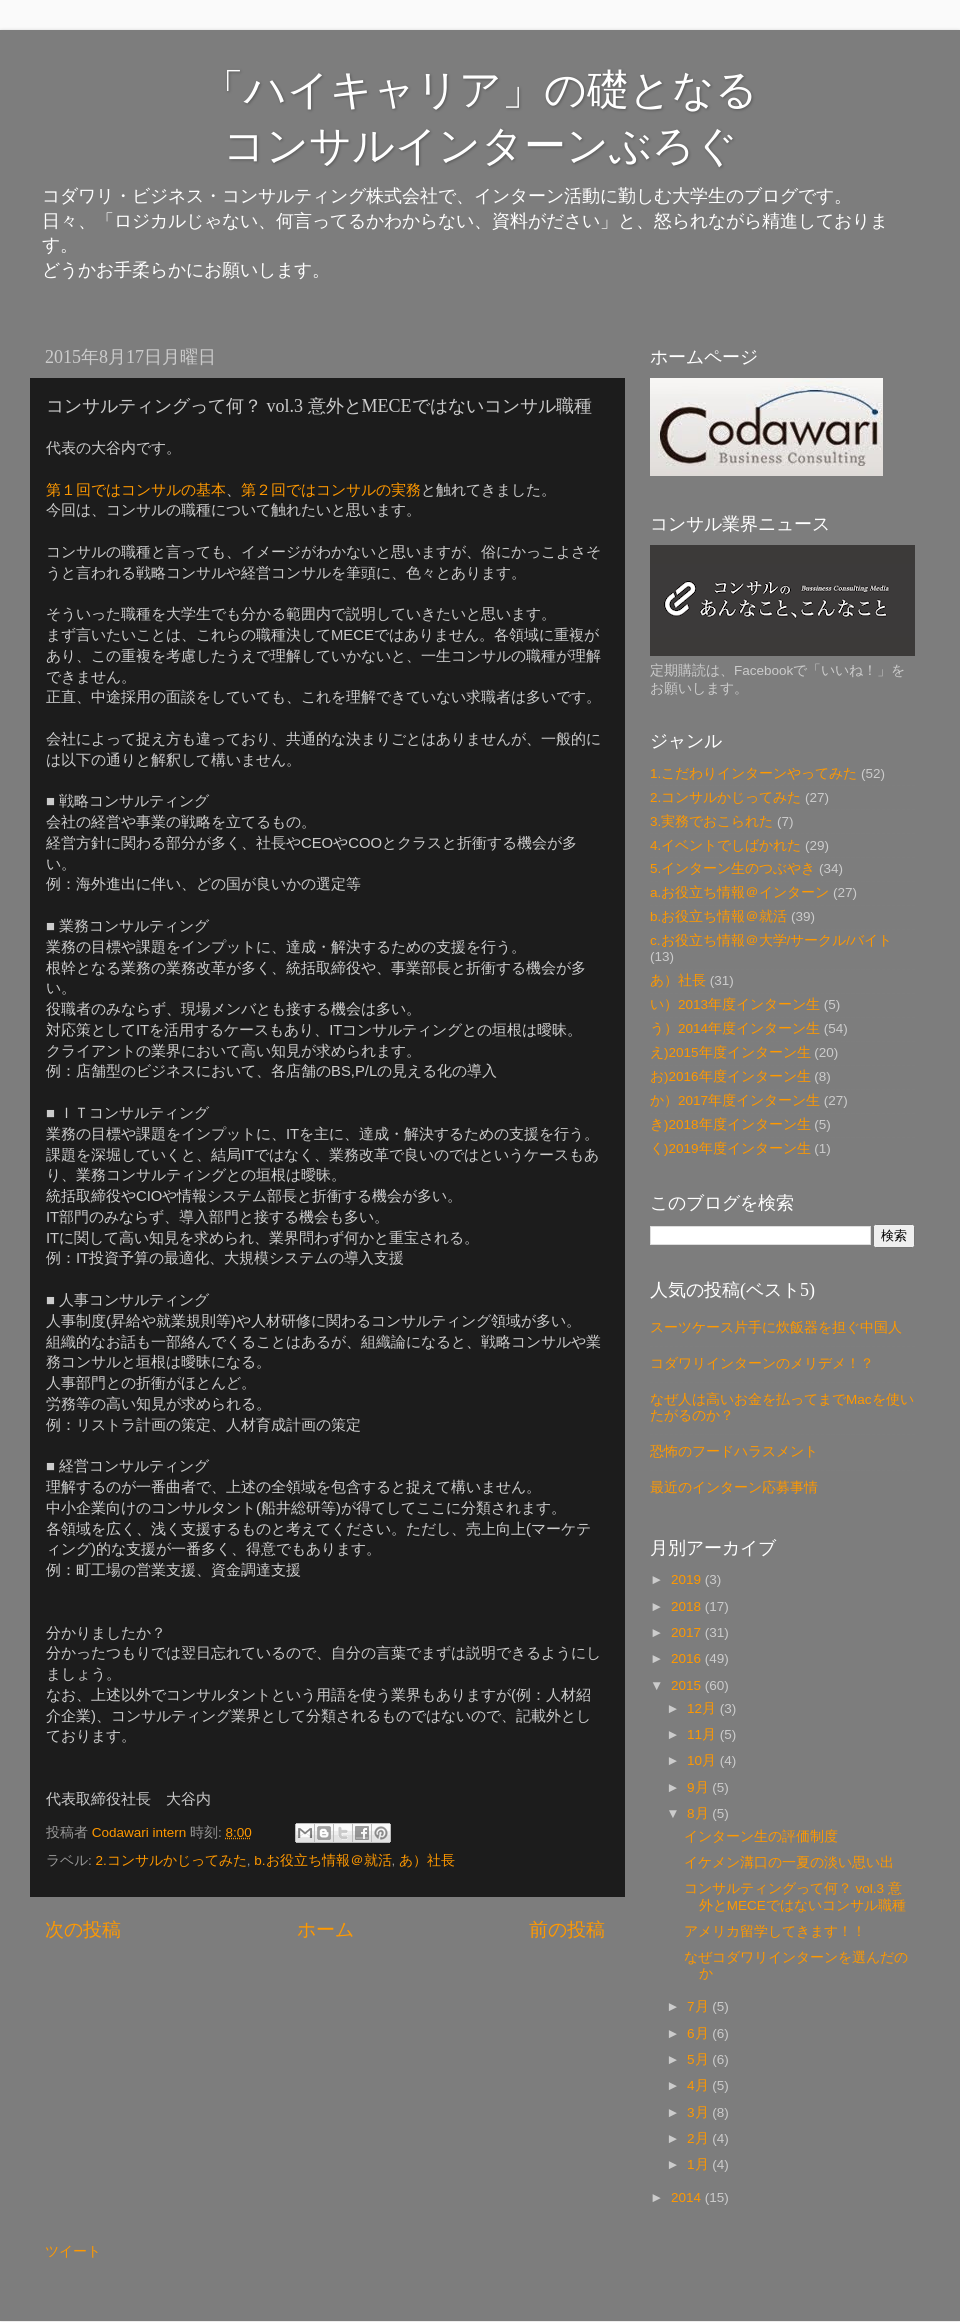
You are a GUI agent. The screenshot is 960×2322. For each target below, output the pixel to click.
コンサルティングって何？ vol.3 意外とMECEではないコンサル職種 (795, 1896)
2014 (688, 2197)
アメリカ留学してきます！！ (775, 1931)
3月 (699, 2112)
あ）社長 (427, 1860)
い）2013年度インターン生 (735, 1004)
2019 (688, 1579)
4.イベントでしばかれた (725, 845)
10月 (703, 1760)
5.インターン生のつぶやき (732, 868)
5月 (699, 2059)
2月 (699, 2138)
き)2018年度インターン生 (730, 1124)
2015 (688, 1685)
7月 (699, 2006)
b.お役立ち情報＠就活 (322, 1860)
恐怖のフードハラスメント (734, 1451)
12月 (703, 1708)
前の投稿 (567, 1929)
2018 (688, 1606)
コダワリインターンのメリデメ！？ (762, 1363)
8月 (699, 1813)
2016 (688, 1658)
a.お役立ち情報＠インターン (739, 892)
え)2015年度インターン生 (730, 1052)
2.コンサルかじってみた (171, 1860)
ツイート (73, 2251)
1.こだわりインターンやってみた (753, 773)
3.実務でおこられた (711, 821)
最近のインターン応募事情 (734, 1487)
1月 (699, 2164)
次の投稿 (83, 1929)
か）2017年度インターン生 (735, 1100)
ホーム (325, 1929)
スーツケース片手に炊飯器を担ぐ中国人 (776, 1327)
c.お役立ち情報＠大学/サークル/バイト (771, 940)
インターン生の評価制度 (761, 1836)
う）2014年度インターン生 (735, 1028)
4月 (699, 2085)
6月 (699, 2033)
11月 (703, 1734)
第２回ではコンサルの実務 (331, 490)
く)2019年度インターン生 (730, 1148)
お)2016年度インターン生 (730, 1076)
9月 (699, 1787)
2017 (688, 1632)
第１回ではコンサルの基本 (136, 490)
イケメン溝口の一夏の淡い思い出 (789, 1862)
